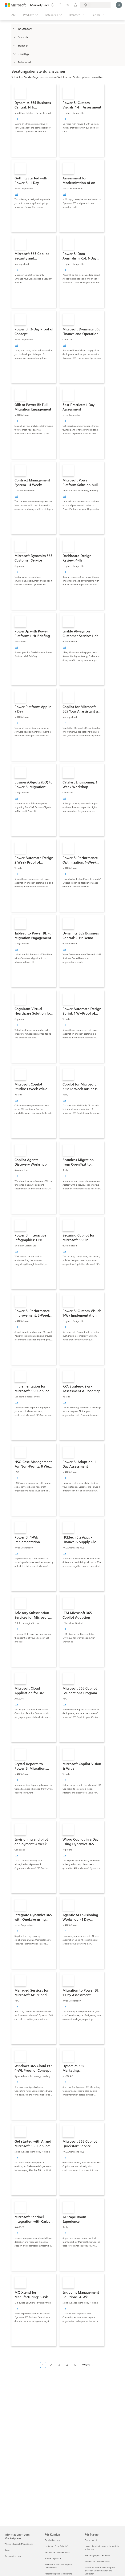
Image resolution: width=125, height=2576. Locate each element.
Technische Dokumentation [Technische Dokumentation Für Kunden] (57, 2552)
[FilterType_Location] (14, 29)
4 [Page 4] (67, 2365)
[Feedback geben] (53, 5)
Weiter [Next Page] (86, 2365)
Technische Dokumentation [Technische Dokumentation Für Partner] (97, 2561)
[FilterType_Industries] (14, 45)
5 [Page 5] (75, 2365)
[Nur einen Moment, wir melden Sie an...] (119, 5)
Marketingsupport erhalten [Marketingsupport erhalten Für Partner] (97, 2555)
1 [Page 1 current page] (43, 2365)
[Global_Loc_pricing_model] (14, 62)
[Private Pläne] (75, 5)
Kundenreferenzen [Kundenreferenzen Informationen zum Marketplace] (13, 2556)
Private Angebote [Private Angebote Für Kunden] (53, 2558)
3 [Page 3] (59, 2365)
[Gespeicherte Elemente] (68, 5)
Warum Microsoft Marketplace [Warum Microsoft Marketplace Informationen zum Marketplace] (19, 2543)
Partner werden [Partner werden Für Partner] (92, 2540)
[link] (33, 120)
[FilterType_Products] (14, 37)
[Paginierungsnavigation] (68, 2368)
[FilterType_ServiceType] (14, 54)
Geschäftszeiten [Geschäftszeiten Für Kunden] (52, 2540)
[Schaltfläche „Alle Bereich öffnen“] (11, 15)
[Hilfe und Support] (60, 5)
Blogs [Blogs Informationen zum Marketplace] (7, 2550)
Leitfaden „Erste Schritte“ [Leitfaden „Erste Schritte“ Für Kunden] (56, 2546)
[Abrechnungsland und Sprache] (95, 5)
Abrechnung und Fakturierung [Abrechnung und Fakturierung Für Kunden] (58, 2573)
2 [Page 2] (51, 2365)
